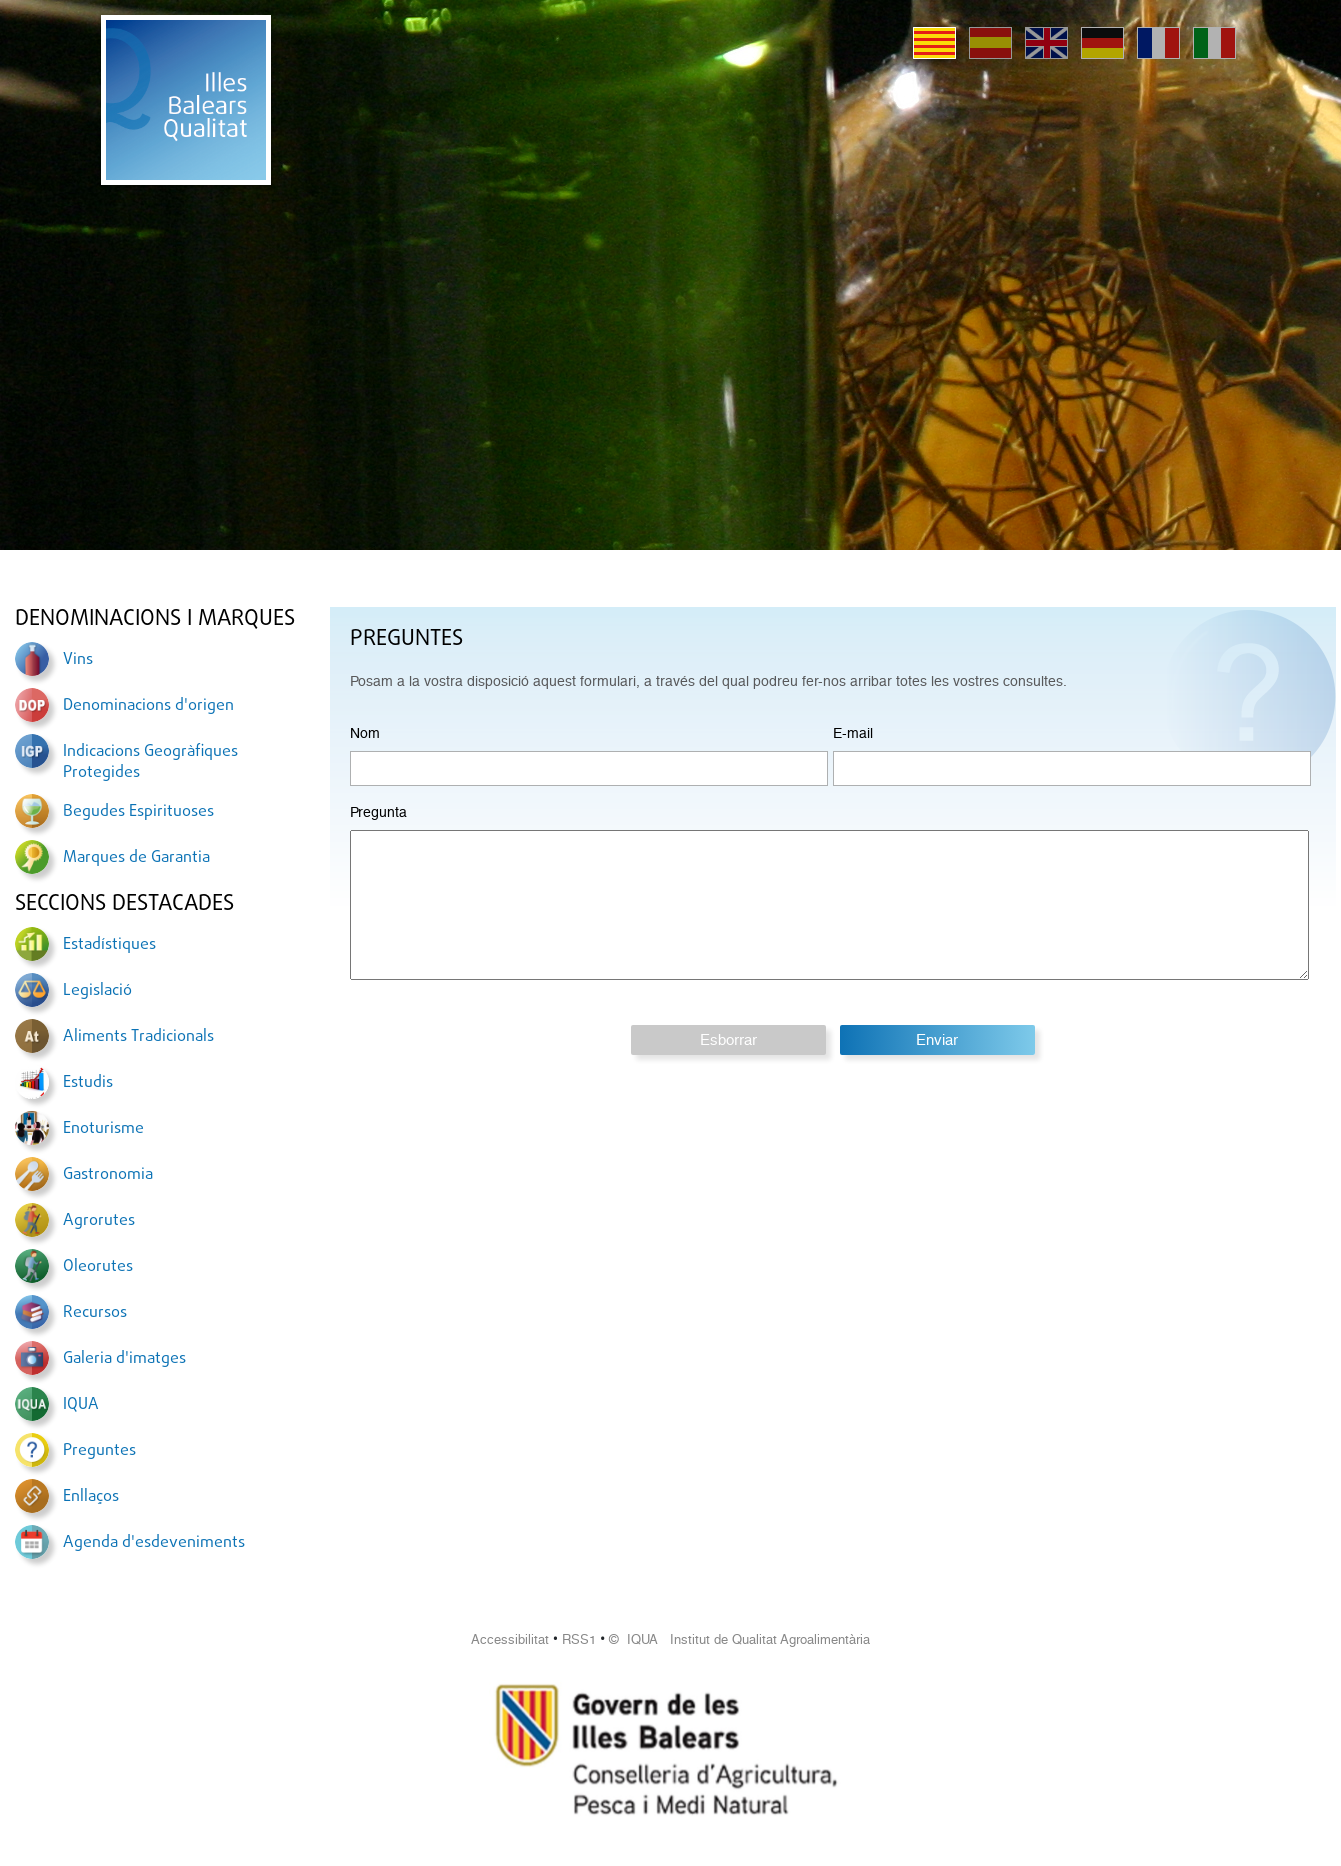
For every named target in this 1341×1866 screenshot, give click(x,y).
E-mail (853, 733)
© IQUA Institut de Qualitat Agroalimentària (739, 1639)
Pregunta (378, 812)
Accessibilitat (510, 1639)
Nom (365, 733)
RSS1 (579, 1639)
